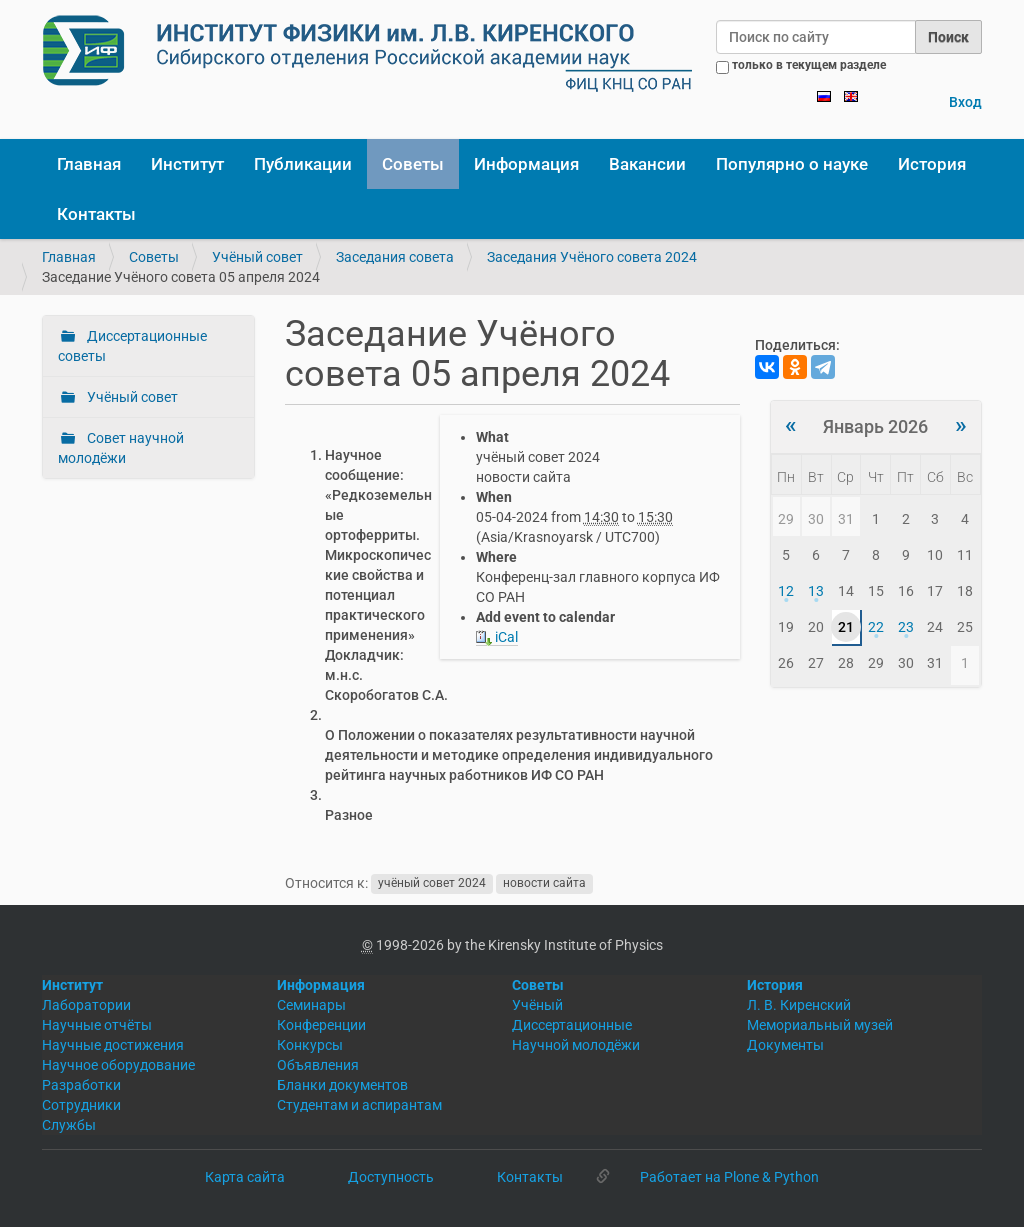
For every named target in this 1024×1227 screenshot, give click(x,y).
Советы (413, 164)
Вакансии (647, 164)
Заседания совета (395, 257)
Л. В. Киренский (799, 1005)
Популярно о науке (792, 164)
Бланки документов (342, 1085)
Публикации (303, 164)
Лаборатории (86, 1005)
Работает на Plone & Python (729, 1177)
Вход (965, 102)
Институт (187, 164)
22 (876, 627)
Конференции (321, 1025)
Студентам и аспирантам (359, 1105)
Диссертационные (572, 1025)
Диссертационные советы (132, 346)
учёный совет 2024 (432, 884)
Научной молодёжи (576, 1045)
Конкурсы (310, 1045)
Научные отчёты (97, 1025)
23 (906, 627)
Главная (89, 164)
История (932, 164)
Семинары (311, 1005)
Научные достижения (113, 1045)
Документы (785, 1045)
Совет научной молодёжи (121, 448)
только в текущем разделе (809, 65)
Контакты (96, 214)
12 (786, 591)
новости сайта (544, 884)
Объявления (318, 1065)
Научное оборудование (118, 1065)
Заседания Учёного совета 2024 (592, 257)
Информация (526, 164)
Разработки (81, 1085)
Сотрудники (81, 1105)
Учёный (537, 1005)
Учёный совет (257, 257)
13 (816, 591)
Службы (69, 1125)
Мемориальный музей (820, 1025)
